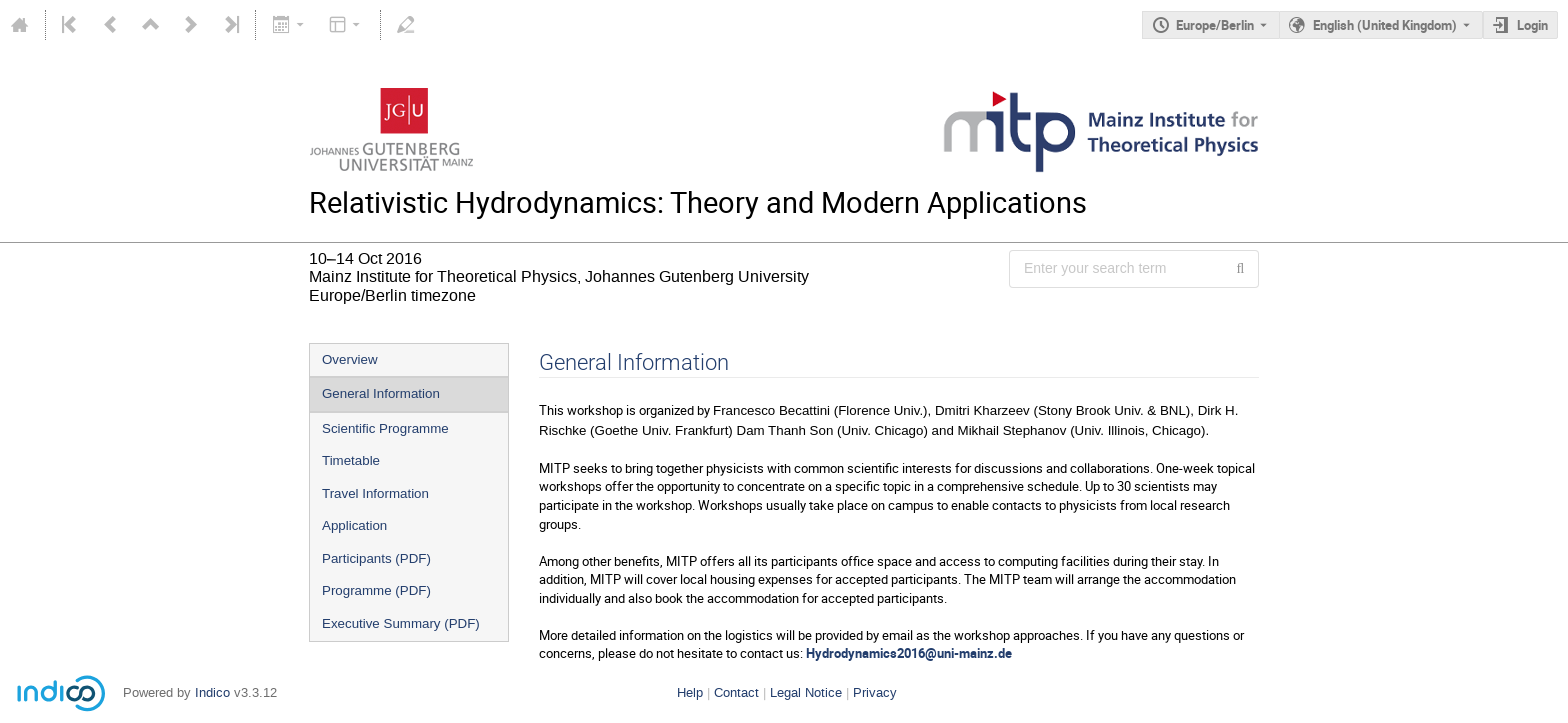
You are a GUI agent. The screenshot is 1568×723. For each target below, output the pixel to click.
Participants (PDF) (376, 558)
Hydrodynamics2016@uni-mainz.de (909, 653)
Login (1532, 25)
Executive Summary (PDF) (401, 623)
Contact (736, 692)
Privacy (875, 692)
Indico (212, 692)
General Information (381, 393)
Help (690, 692)
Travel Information (375, 493)
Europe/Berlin (1215, 25)
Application (354, 525)
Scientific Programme (385, 428)
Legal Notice (806, 692)
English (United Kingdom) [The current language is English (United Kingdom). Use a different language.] (1385, 25)
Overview (350, 359)
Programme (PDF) (376, 590)
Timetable (351, 460)
